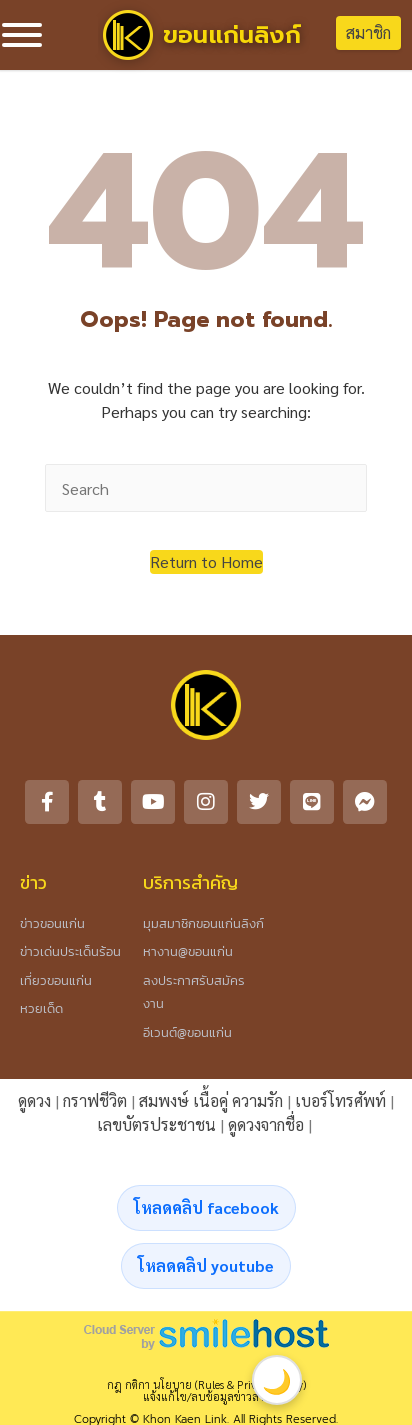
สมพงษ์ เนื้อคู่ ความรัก (211, 1100)
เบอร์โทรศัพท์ (340, 1100)
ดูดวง (34, 1100)
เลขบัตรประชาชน (156, 1124)
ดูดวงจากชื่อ (266, 1124)
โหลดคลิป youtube (206, 1265)
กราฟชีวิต (95, 1100)
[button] (206, 562)
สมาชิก (368, 32)
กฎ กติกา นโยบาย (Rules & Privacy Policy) (206, 1384)
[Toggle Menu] (22, 35)
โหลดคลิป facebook (206, 1207)
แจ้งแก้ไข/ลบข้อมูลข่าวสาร (206, 1396)
